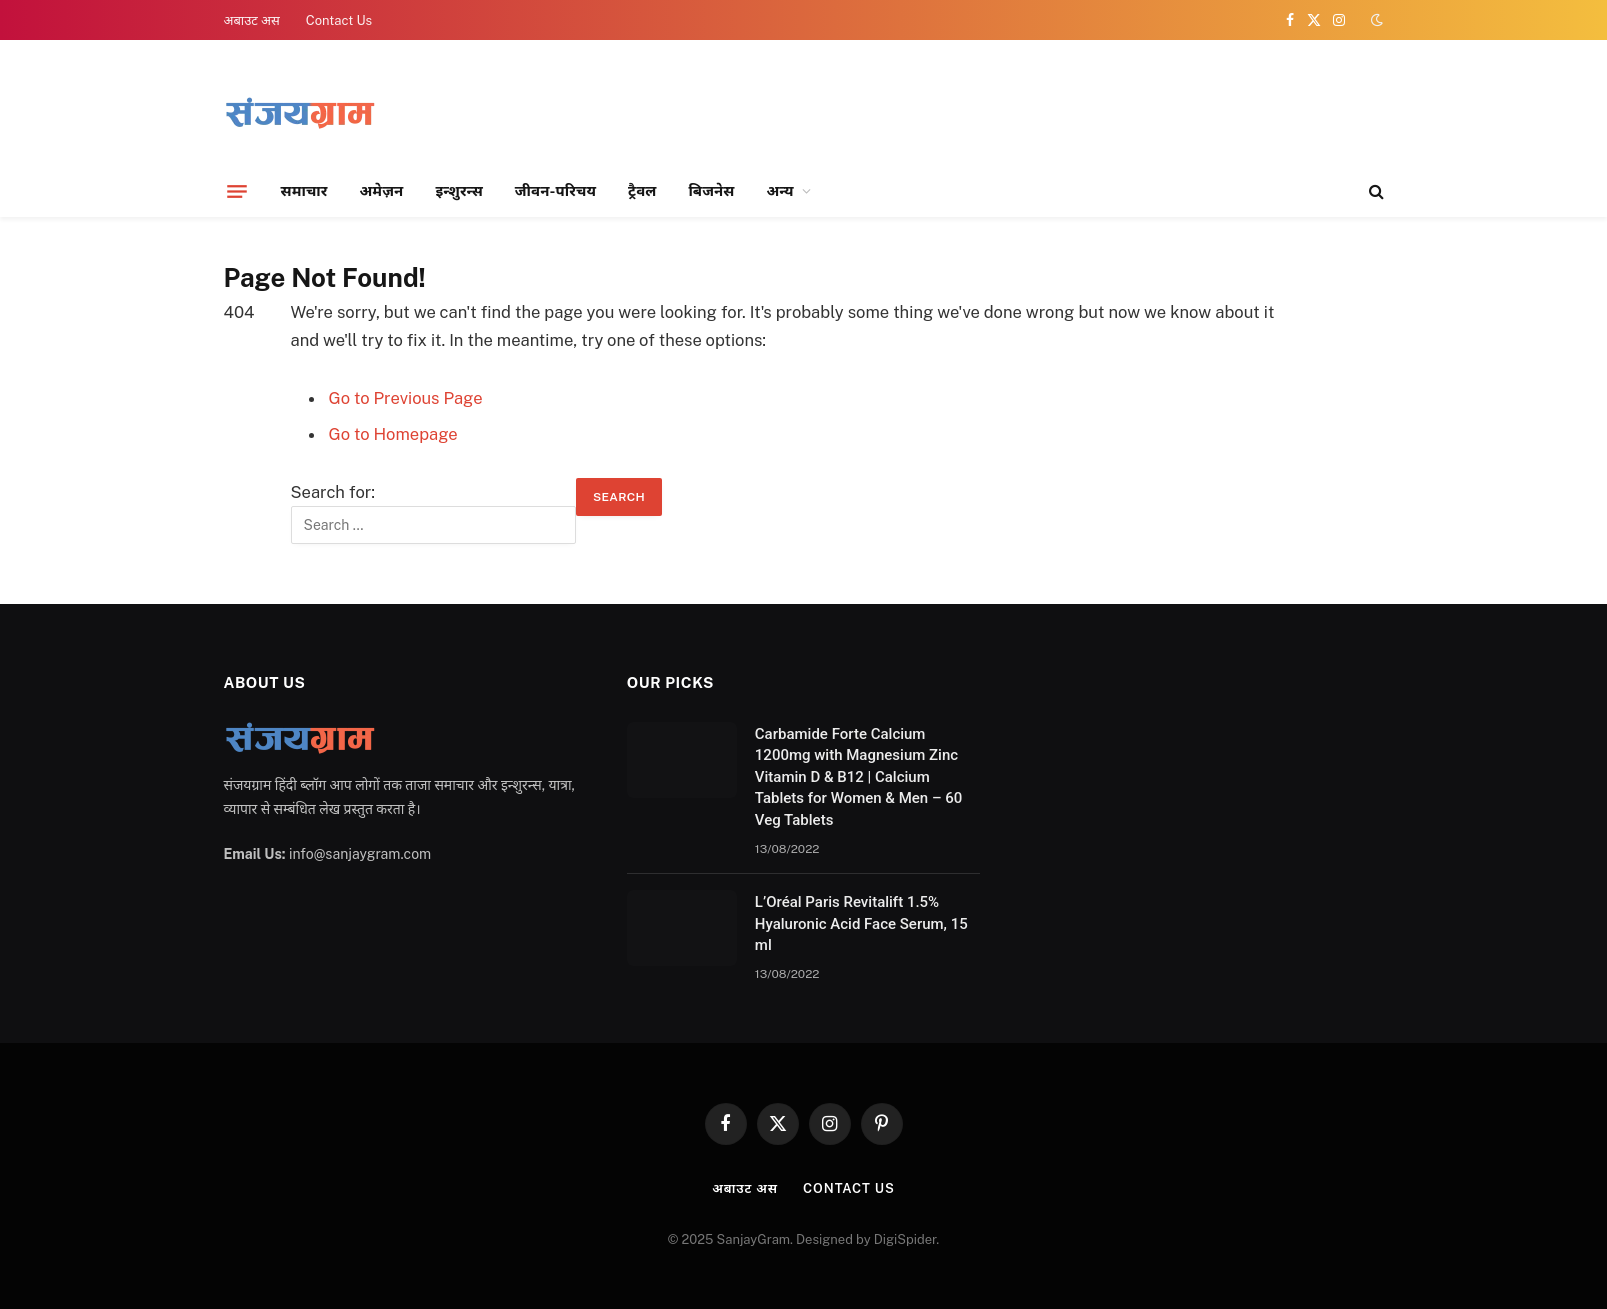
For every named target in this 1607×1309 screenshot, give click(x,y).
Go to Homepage (393, 434)
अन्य (780, 190)
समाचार (304, 190)
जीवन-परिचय (555, 190)
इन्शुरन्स (458, 190)
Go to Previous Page (406, 398)
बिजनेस (711, 190)
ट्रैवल (642, 190)
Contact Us (339, 20)
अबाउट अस (252, 20)
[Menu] (237, 191)
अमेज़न (381, 190)
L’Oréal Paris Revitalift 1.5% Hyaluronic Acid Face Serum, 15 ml (861, 923)
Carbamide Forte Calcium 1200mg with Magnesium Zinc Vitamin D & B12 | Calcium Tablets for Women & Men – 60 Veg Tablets (858, 777)
